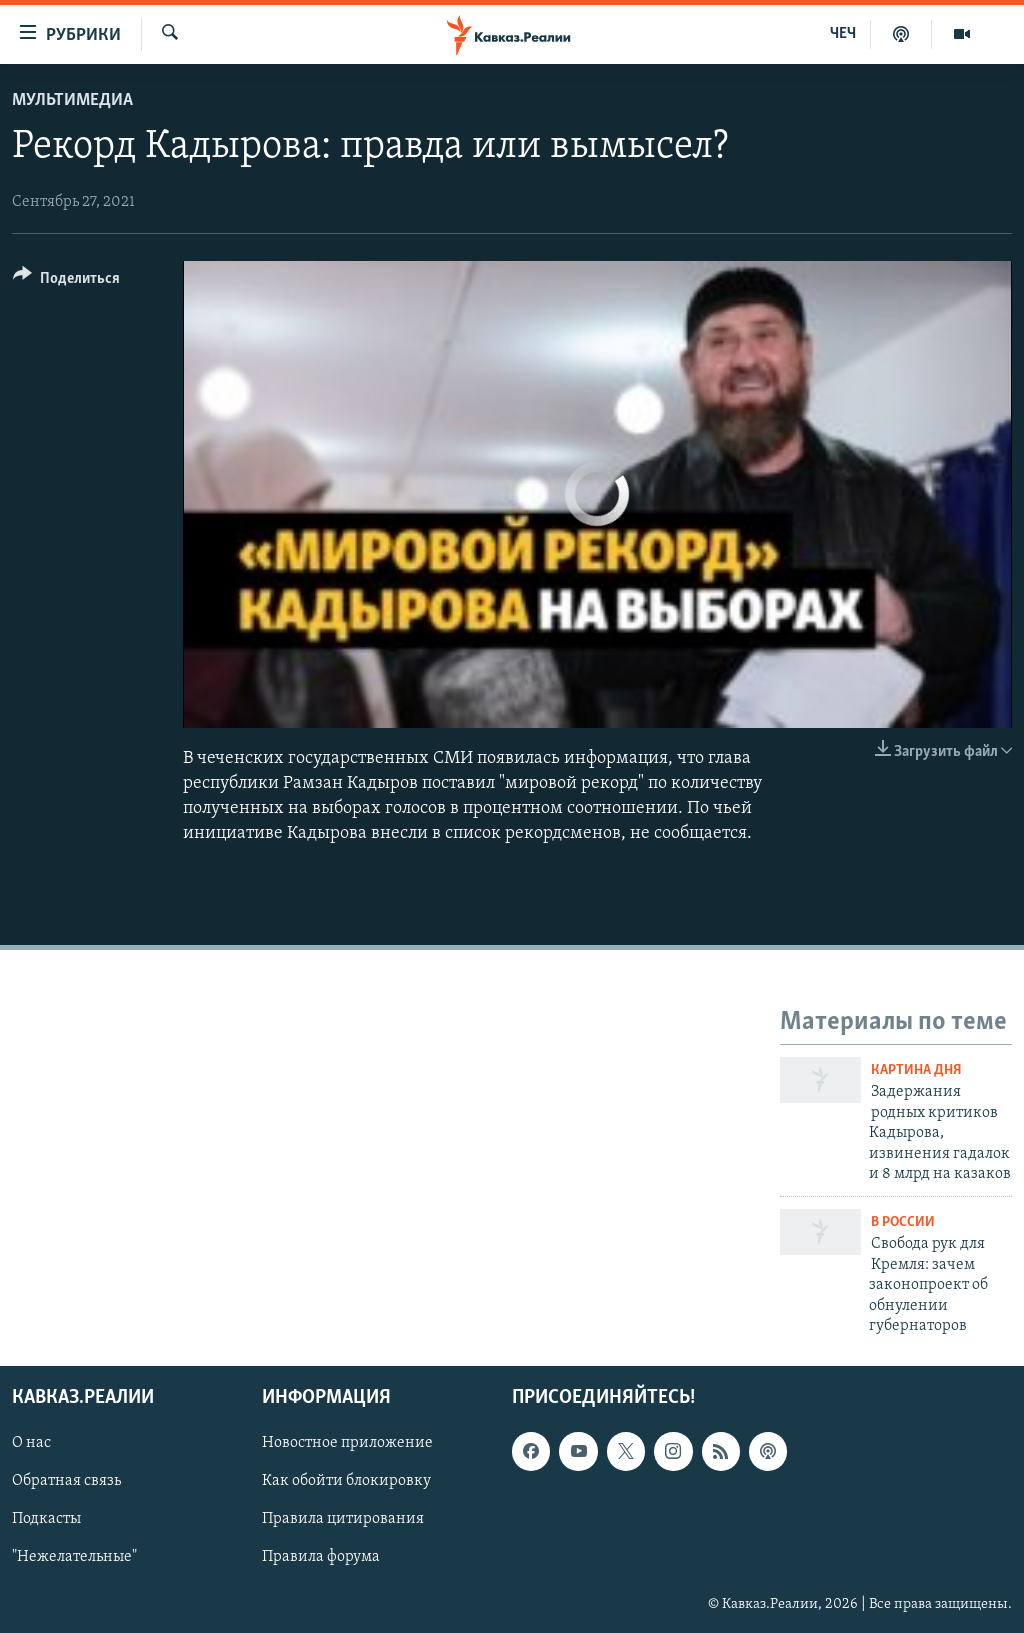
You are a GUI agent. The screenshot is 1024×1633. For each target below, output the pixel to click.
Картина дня (916, 1070)
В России (903, 1222)
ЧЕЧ (843, 34)
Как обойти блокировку (346, 1482)
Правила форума (321, 1558)
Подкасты (46, 1520)
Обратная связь (66, 1482)
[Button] (66, 281)
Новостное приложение (347, 1444)
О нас (31, 1444)
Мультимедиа (72, 100)
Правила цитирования (343, 1520)
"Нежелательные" (74, 1558)
